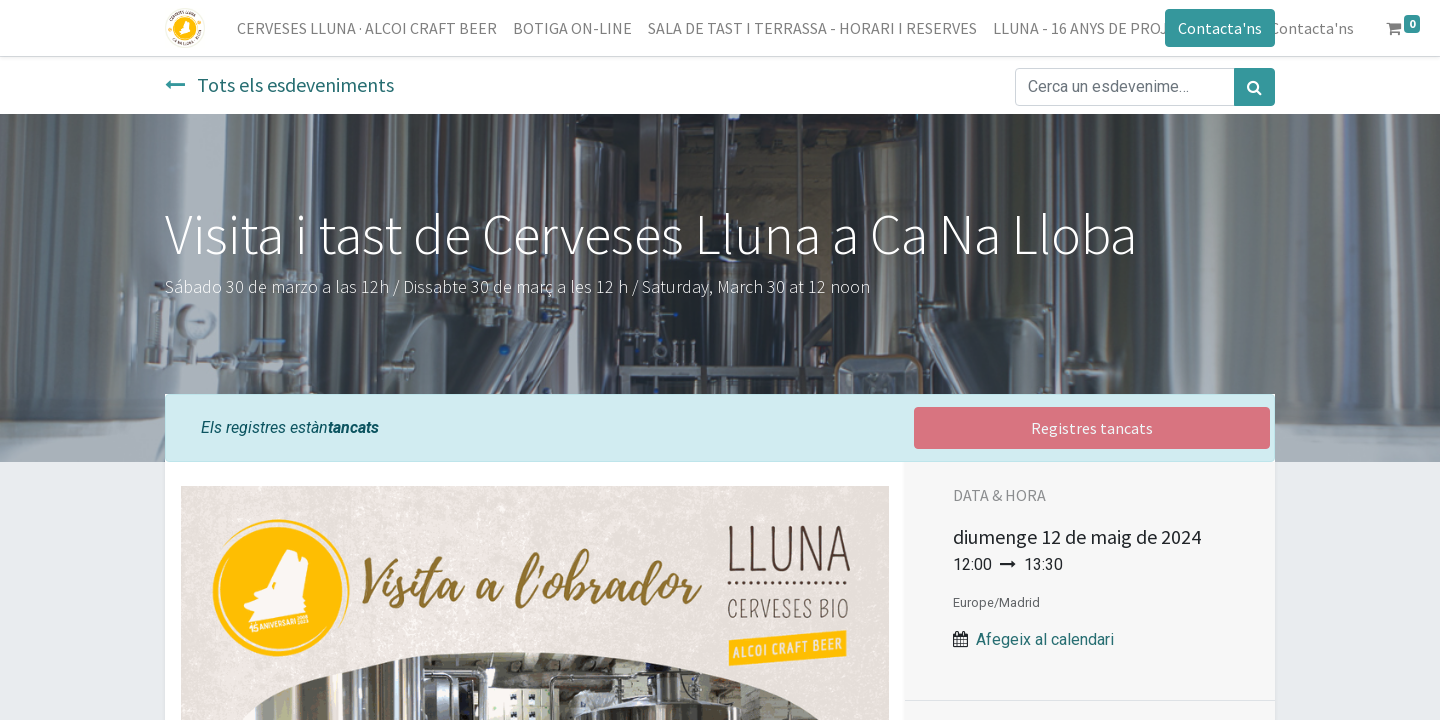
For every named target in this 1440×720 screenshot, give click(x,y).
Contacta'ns (1220, 28)
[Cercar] (1254, 87)
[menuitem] (367, 28)
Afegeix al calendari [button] (1045, 639)
